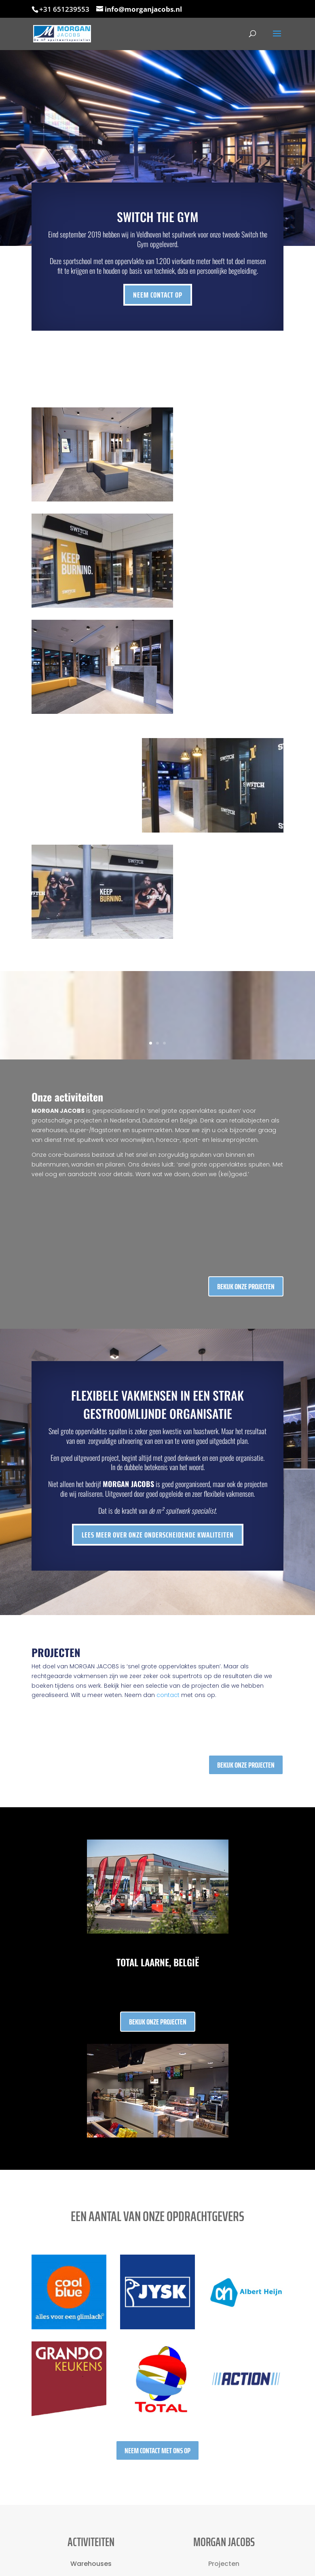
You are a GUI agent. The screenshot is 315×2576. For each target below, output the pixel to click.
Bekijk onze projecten (246, 1286)
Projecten (223, 2563)
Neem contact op (157, 294)
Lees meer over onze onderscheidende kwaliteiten (161, 1535)
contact (168, 1695)
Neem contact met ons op (157, 2450)
